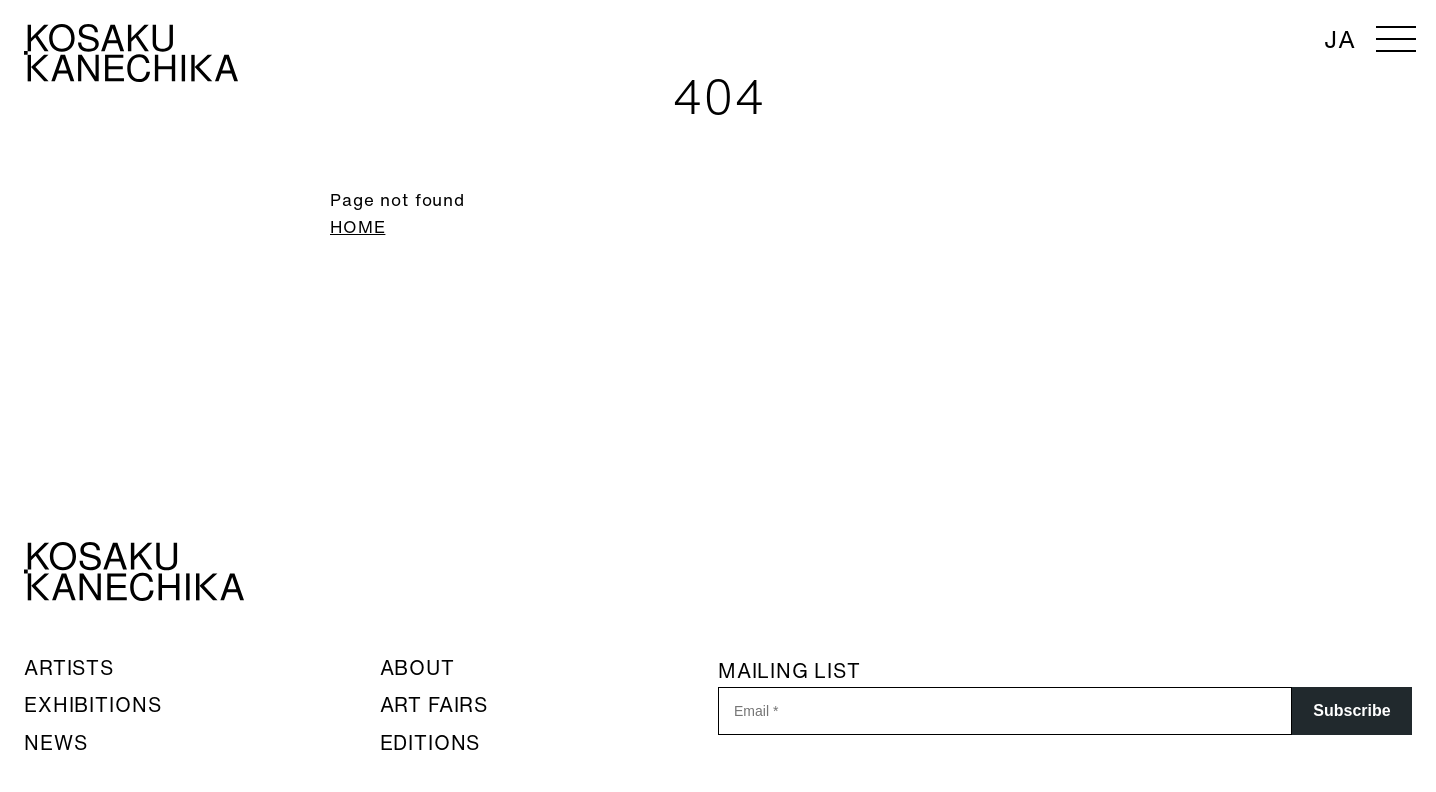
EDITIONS (430, 742)
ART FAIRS (434, 704)
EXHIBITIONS (92, 704)
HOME (357, 226)
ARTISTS (69, 667)
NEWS (55, 742)
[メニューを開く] (1396, 40)
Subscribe (1351, 710)
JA (1340, 39)
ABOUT (417, 667)
